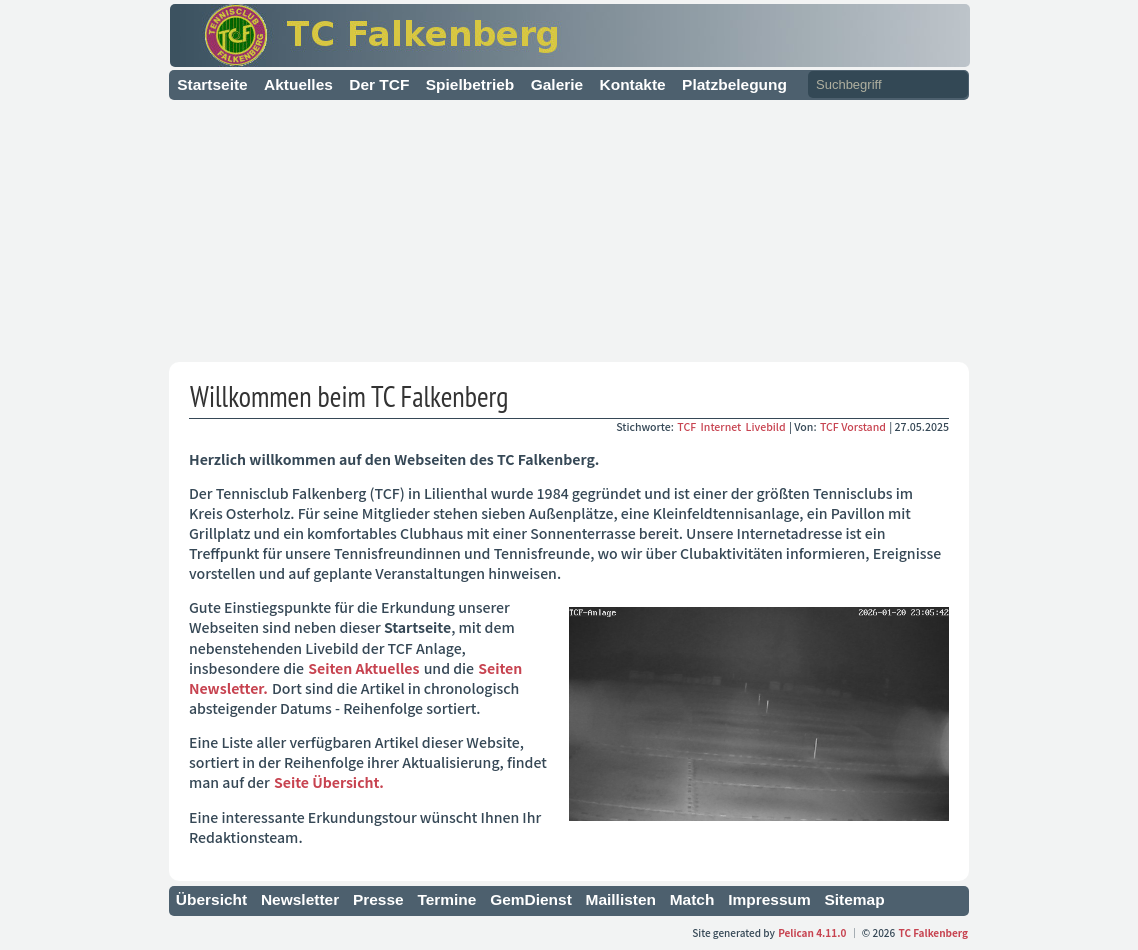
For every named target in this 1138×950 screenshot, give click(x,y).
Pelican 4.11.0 (812, 932)
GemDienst (531, 899)
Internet (722, 426)
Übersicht (211, 899)
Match (692, 899)
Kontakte (633, 84)
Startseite (212, 84)
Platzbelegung (734, 84)
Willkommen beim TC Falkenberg (349, 396)
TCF (687, 426)
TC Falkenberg (934, 932)
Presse (378, 899)
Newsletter (300, 899)
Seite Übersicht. (329, 782)
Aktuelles (298, 84)
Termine (446, 899)
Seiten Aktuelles (363, 668)
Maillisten (621, 899)
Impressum (769, 899)
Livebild (767, 426)
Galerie (557, 84)
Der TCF (379, 84)
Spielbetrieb (470, 84)
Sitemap (854, 899)
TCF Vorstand (853, 426)
